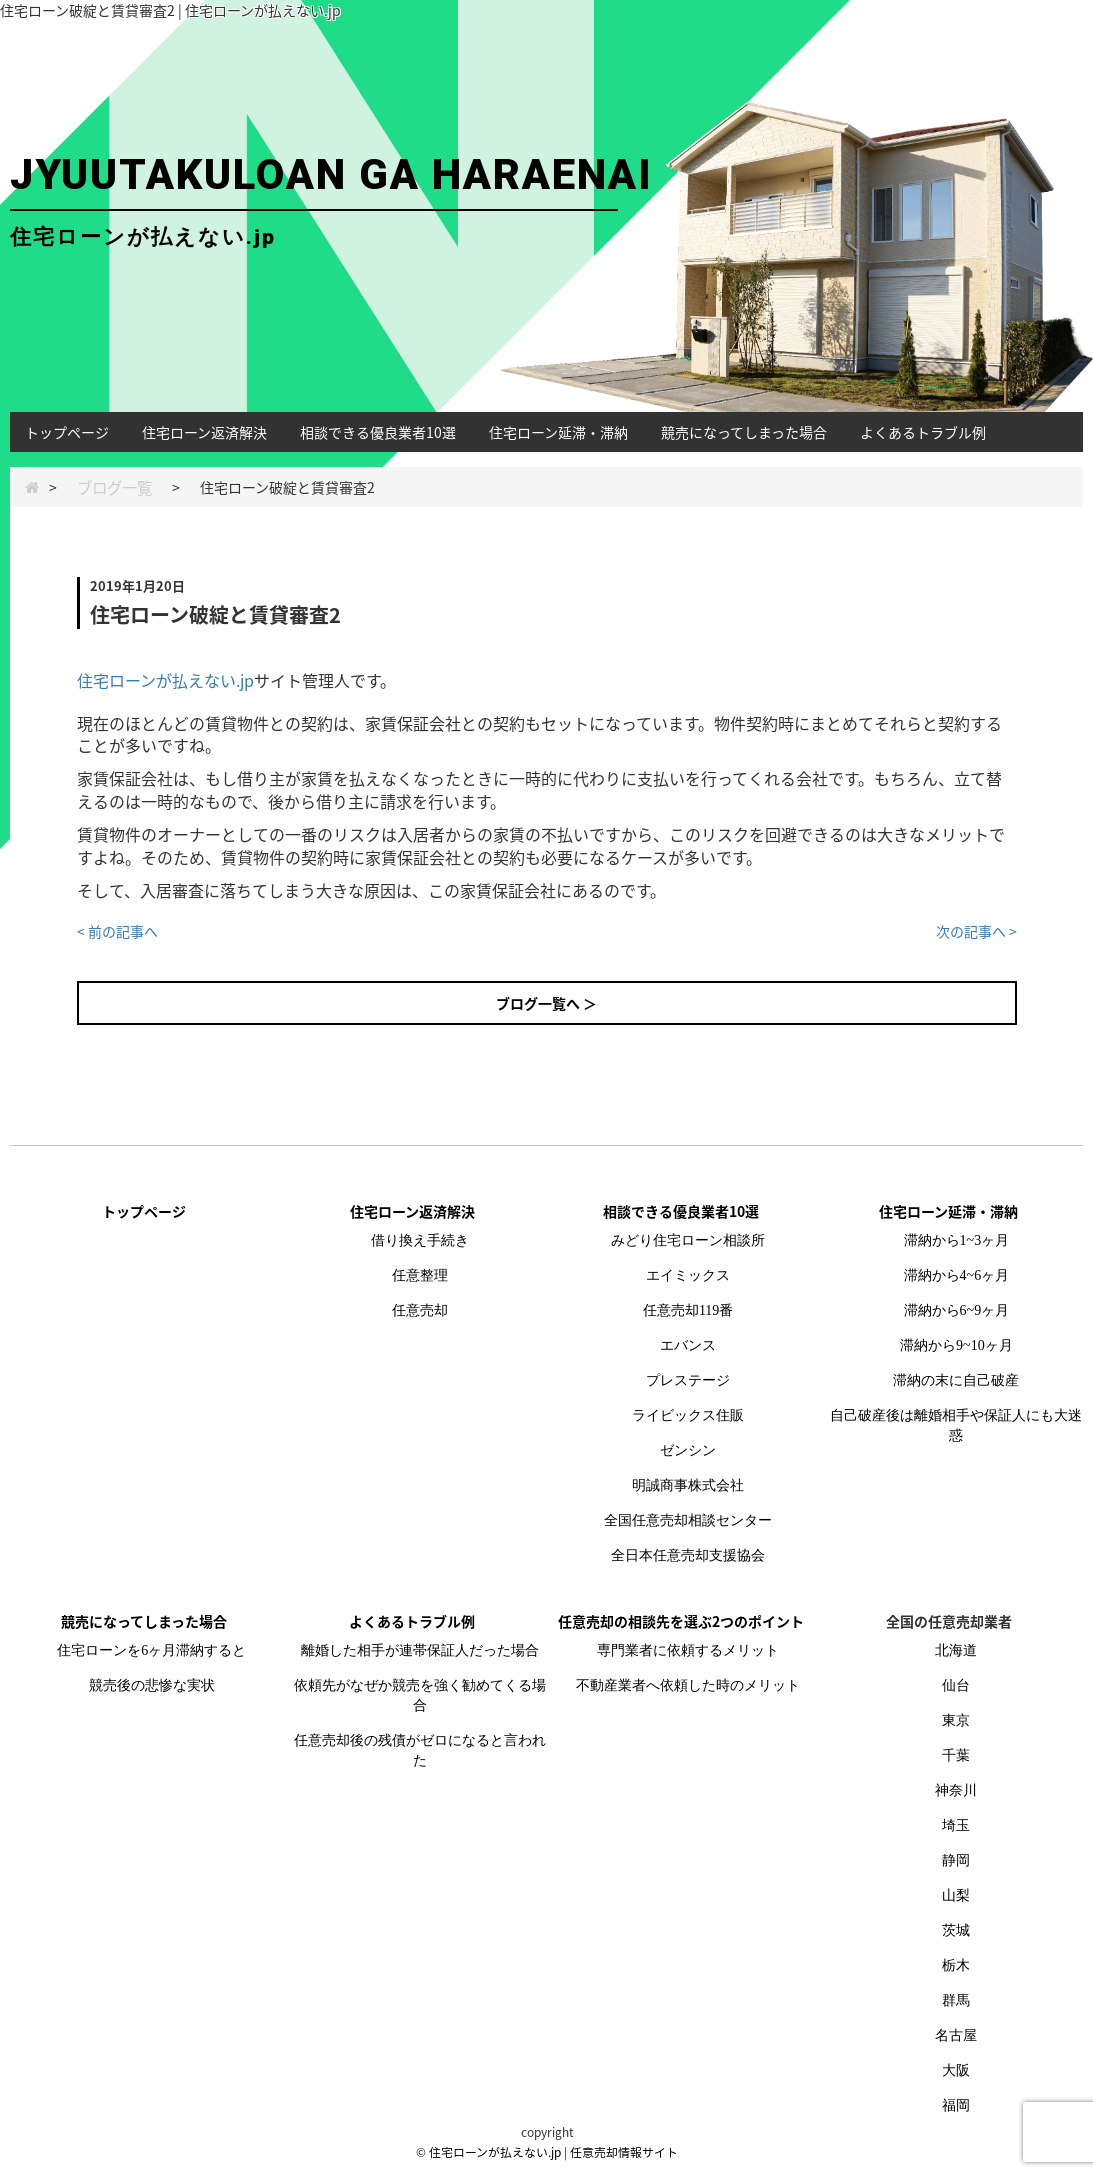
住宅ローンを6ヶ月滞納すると (151, 1650)
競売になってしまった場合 (744, 432)
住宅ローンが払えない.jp (165, 680)
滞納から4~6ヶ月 (957, 1275)
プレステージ (688, 1380)
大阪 (956, 2070)
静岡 (956, 1860)
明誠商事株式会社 (688, 1485)
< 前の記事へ (117, 931)
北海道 (956, 1650)
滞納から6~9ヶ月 (957, 1310)
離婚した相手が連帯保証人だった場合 (420, 1650)
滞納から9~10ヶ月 (956, 1345)
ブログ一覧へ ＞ (546, 1003)
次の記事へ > (976, 931)
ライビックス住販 (688, 1415)
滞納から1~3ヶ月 (957, 1240)
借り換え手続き (420, 1240)
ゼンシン (688, 1450)
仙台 (956, 1685)
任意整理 (420, 1275)
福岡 (956, 2105)
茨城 (956, 1930)
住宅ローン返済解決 (204, 432)
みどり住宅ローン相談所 (688, 1240)
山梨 (956, 1895)
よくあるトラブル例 (923, 432)
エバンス (688, 1345)
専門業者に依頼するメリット (688, 1650)
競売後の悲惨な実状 (152, 1685)
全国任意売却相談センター (688, 1520)
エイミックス (688, 1275)
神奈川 (956, 1790)
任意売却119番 (688, 1310)
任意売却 (420, 1310)
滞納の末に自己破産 (956, 1380)
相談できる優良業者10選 (378, 432)
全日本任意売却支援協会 (688, 1555)
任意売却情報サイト (624, 2152)
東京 (956, 1720)
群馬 (956, 2000)
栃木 (956, 1965)
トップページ (67, 432)
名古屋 (956, 2035)
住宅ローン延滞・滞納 (558, 432)
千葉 (956, 1755)
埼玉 (956, 1825)
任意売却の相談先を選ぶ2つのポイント (681, 1621)
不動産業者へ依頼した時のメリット (688, 1685)
